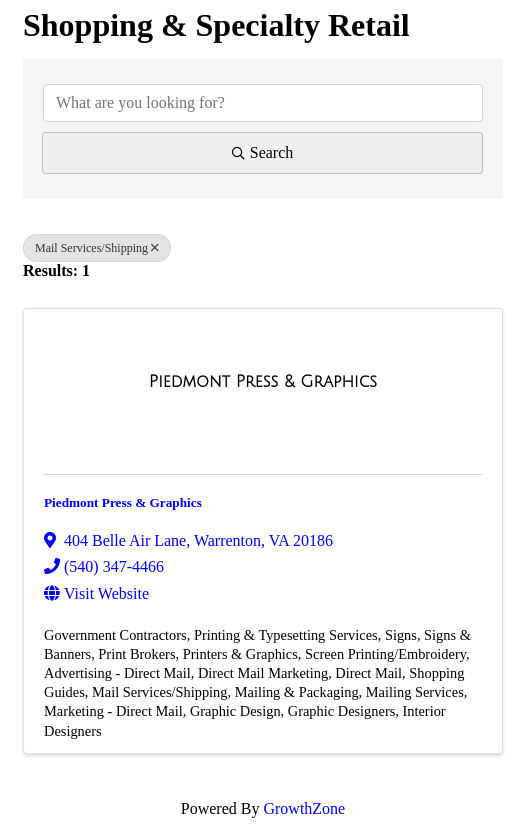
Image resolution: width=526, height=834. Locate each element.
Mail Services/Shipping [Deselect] (97, 248)
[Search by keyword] (263, 103)
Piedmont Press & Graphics (123, 502)
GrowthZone (304, 808)
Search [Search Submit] (263, 152)
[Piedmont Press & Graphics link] (263, 382)
